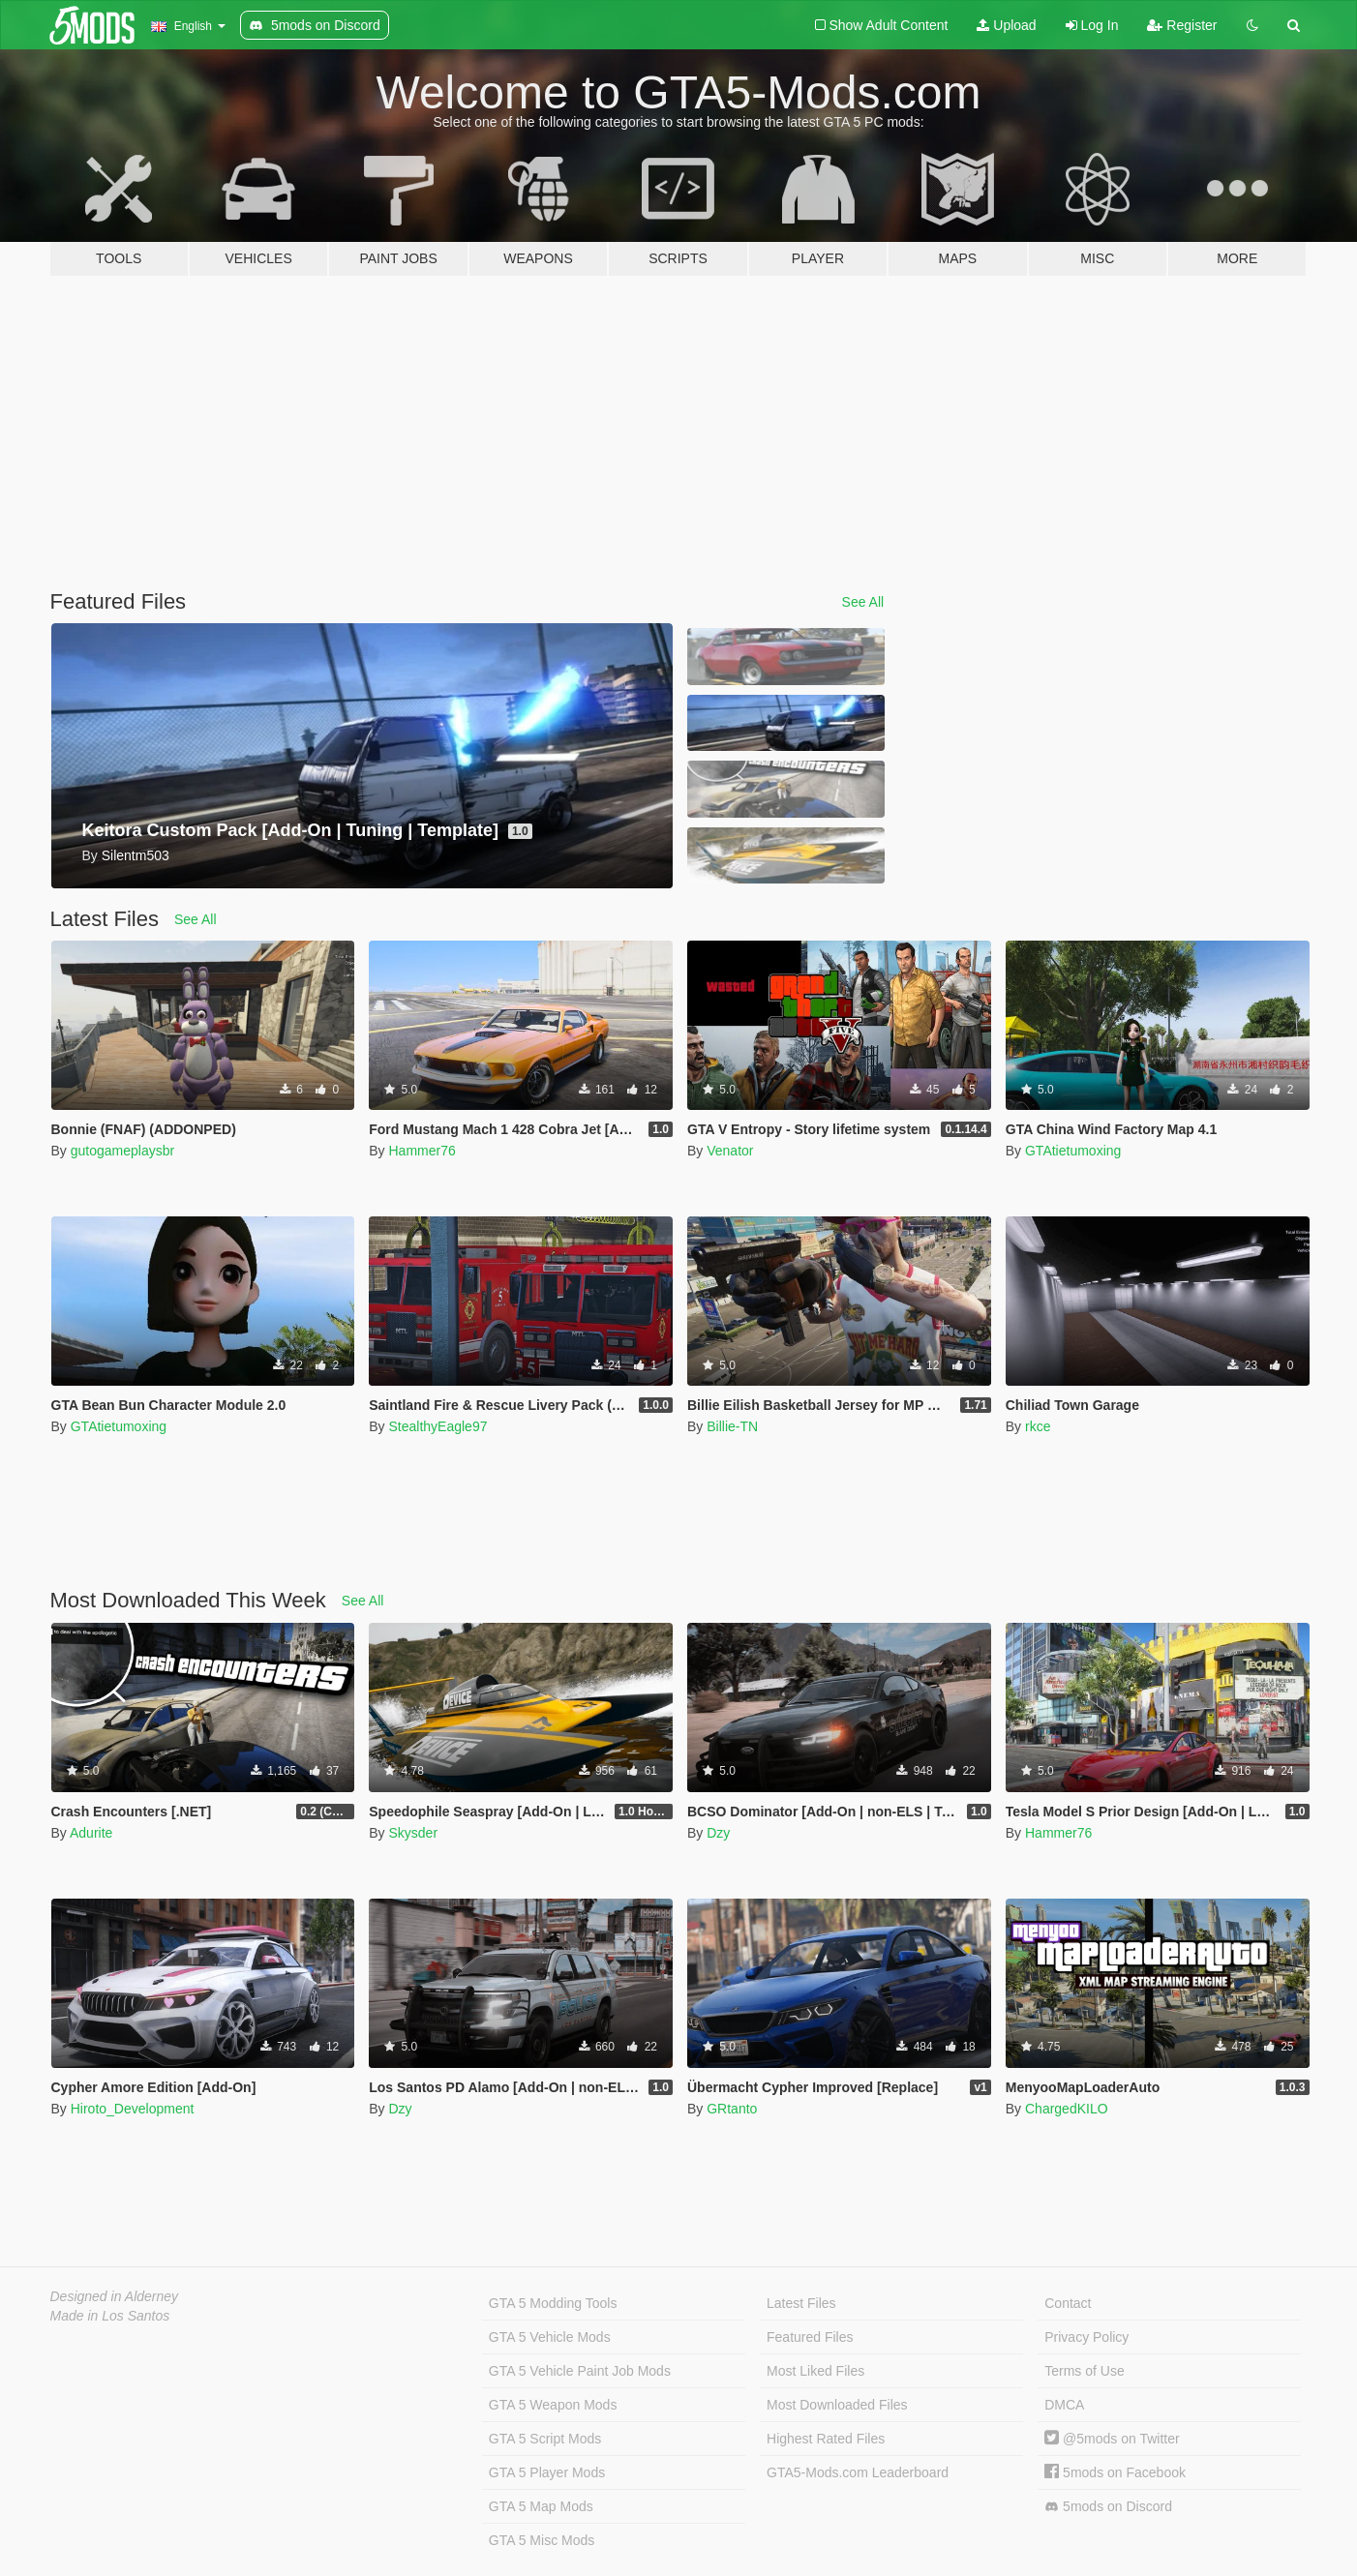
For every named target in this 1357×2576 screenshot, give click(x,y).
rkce (1037, 1426)
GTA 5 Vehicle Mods (550, 2337)
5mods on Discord (1108, 2507)
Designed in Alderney (114, 2296)
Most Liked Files (815, 2371)
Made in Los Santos (110, 2315)
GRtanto (732, 2108)
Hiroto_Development (133, 2108)
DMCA (1064, 2404)
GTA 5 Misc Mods (541, 2540)
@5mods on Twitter (1111, 2438)
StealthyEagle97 (437, 1426)
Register (1182, 25)
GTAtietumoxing (1073, 1150)
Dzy (718, 1833)
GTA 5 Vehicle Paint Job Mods (580, 2371)
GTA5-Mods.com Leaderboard (858, 2472)
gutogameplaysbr (122, 1150)
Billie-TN (732, 1426)
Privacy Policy (1086, 2337)
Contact (1067, 2303)
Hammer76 (421, 1150)
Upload (1006, 25)
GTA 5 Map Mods (541, 2506)
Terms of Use (1084, 2371)
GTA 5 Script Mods (545, 2438)
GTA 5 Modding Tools (553, 2303)
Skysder (412, 1833)
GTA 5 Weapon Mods (553, 2404)
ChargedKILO (1066, 2108)
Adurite (91, 1833)
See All (863, 602)
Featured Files (810, 2337)
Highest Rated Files (826, 2438)
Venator (730, 1150)
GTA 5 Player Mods (547, 2472)
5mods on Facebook (1115, 2472)
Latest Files (801, 2303)
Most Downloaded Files (837, 2404)
